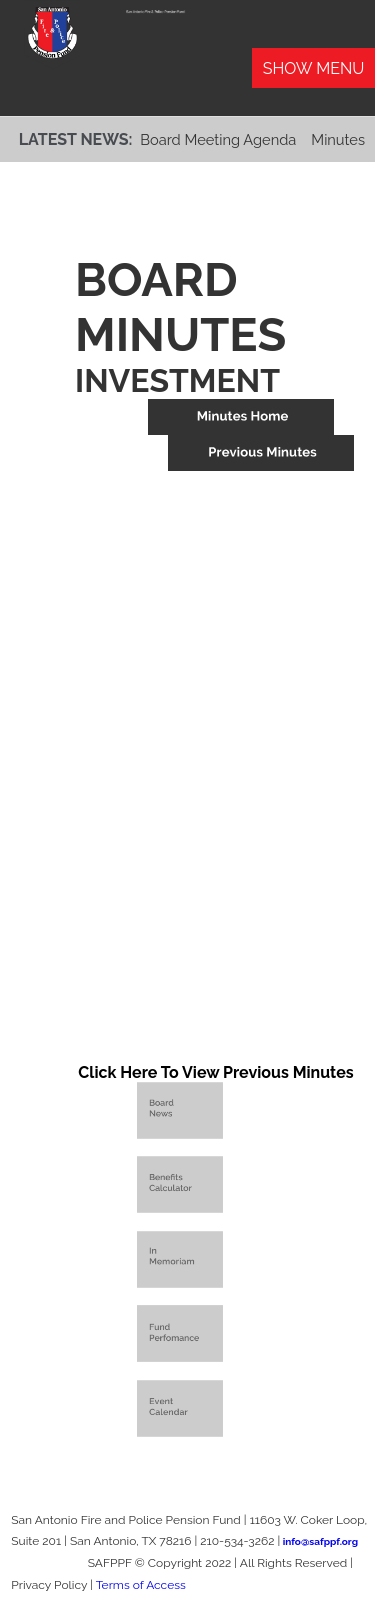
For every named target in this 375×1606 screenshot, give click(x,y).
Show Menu (314, 68)
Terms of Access (141, 1585)
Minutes (338, 139)
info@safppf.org (320, 1541)
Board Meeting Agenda (218, 139)
